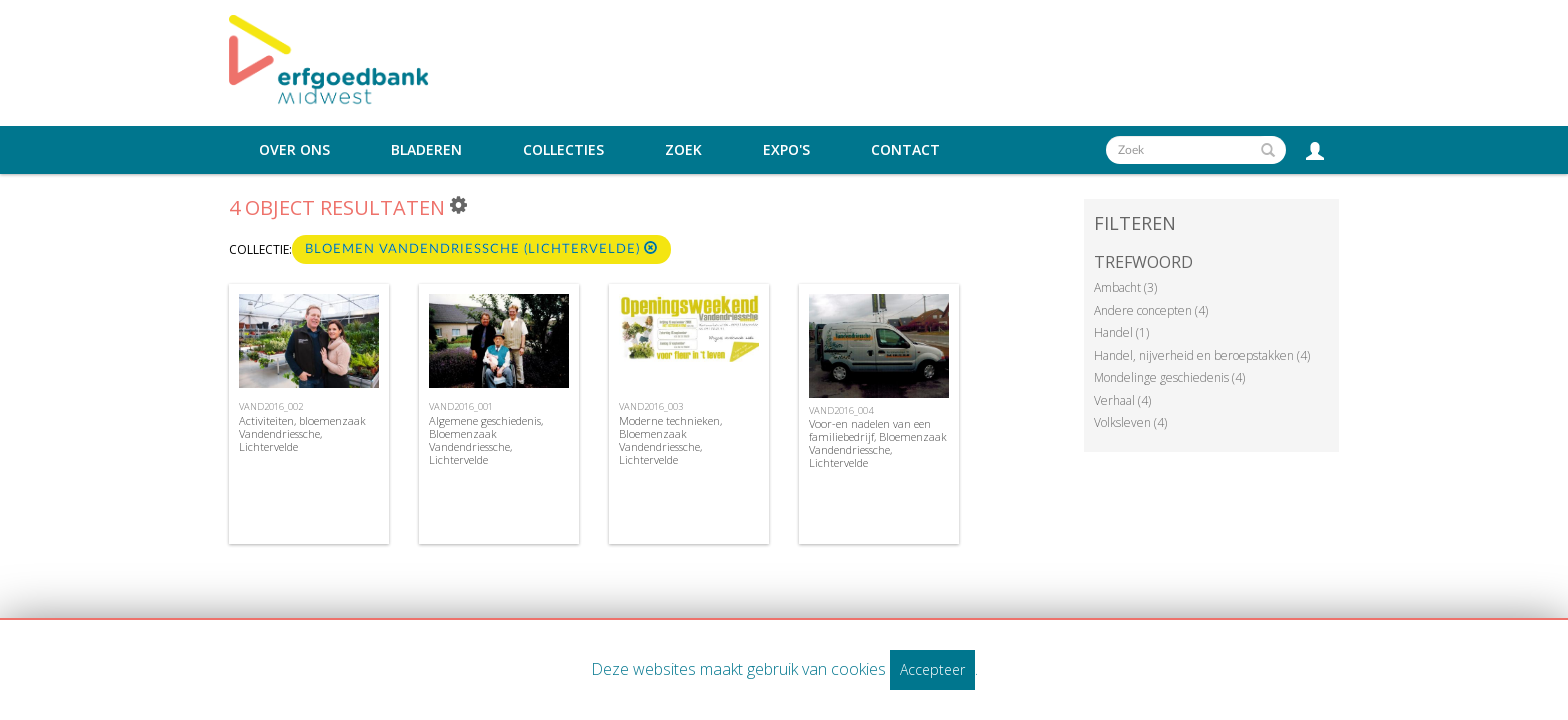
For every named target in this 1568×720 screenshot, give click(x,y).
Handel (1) (1121, 332)
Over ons (294, 150)
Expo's (786, 150)
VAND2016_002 (271, 406)
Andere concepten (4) (1151, 310)
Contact (905, 150)
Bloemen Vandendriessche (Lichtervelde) (481, 248)
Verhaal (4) (1122, 400)
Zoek (683, 150)
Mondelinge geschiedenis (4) (1169, 377)
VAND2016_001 (461, 406)
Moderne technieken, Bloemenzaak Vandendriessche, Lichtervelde (670, 440)
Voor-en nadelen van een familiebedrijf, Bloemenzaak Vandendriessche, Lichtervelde (878, 443)
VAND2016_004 (841, 410)
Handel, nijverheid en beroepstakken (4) (1202, 355)
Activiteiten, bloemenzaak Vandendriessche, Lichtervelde (302, 433)
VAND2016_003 (651, 406)
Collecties (563, 150)
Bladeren (426, 150)
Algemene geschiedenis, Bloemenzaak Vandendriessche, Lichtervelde (486, 440)
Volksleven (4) (1130, 422)
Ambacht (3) (1125, 287)
